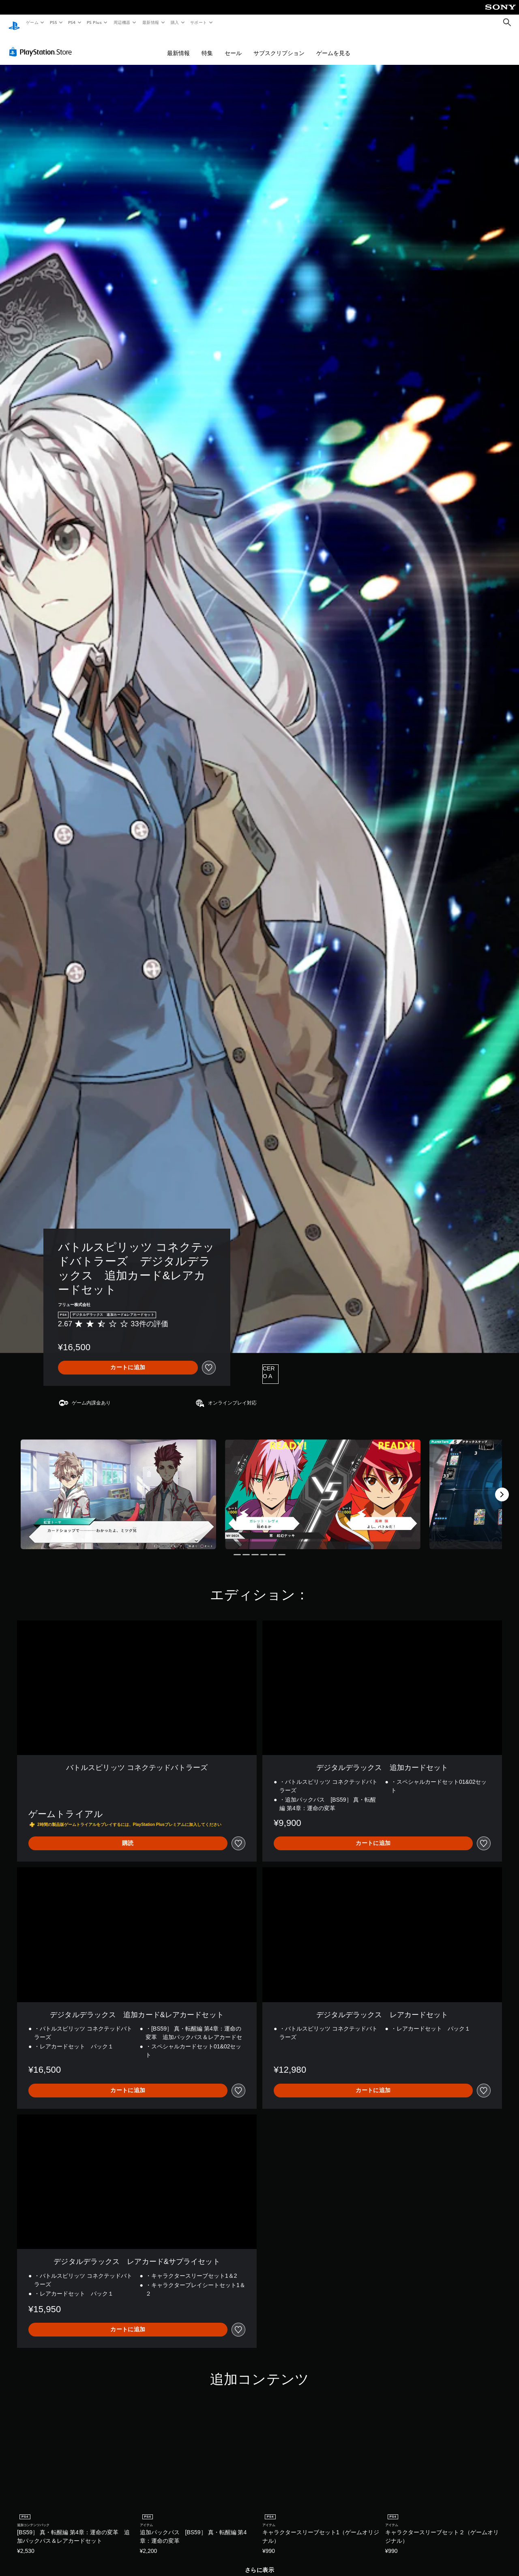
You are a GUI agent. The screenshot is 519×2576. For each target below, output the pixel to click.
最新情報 (150, 22)
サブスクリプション (279, 45)
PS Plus (94, 22)
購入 (175, 22)
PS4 (72, 22)
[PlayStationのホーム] (14, 23)
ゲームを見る (333, 45)
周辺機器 (122, 22)
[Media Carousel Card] (118, 1486)
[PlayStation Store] (42, 44)
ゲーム (32, 22)
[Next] (502, 1487)
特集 (207, 45)
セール (233, 45)
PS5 (53, 22)
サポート (198, 22)
